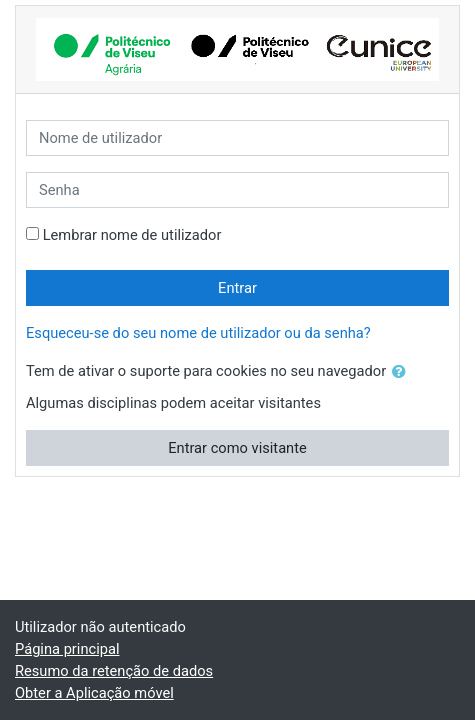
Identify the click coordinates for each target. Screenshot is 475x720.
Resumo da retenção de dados (114, 671)
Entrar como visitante (237, 448)
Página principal (67, 649)
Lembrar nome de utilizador (132, 235)
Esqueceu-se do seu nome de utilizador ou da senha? (198, 333)
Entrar (237, 288)
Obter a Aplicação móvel (94, 693)
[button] (403, 372)
